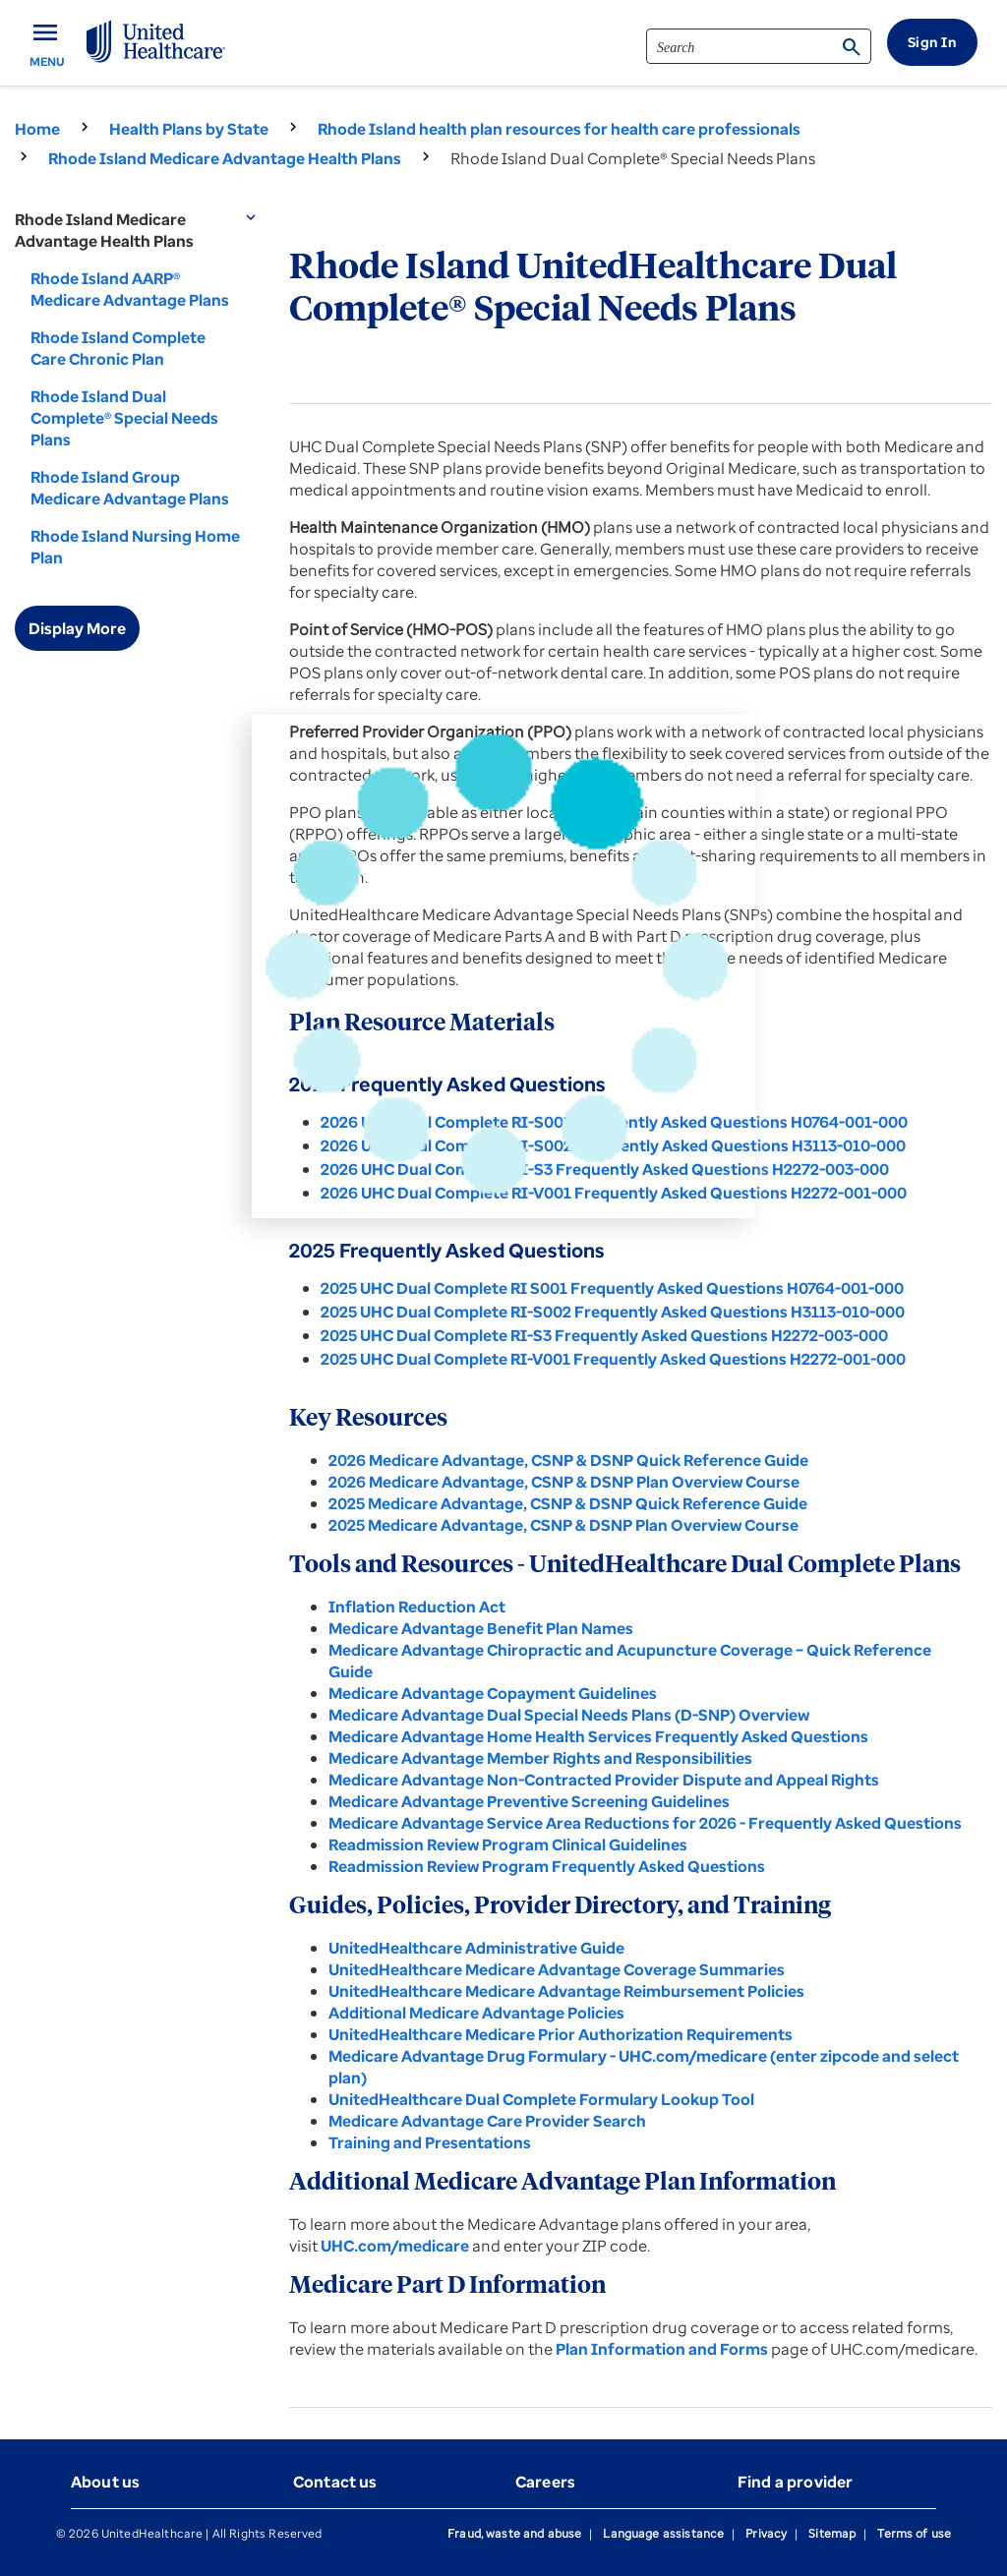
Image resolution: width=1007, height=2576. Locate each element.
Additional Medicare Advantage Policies (476, 2012)
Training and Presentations (429, 2142)
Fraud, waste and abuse (514, 2533)
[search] (758, 46)
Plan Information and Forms (662, 2349)
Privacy (766, 2533)
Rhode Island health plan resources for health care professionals (559, 129)
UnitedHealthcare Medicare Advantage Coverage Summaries (556, 1969)
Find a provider (795, 2481)
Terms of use (914, 2533)
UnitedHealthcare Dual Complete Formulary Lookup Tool (541, 2099)
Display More (77, 628)
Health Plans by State (188, 129)
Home (37, 129)
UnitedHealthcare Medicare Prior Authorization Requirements (560, 2034)
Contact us (335, 2481)
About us (105, 2481)
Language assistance (663, 2533)
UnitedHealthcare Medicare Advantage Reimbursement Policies (566, 1991)
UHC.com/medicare (395, 2245)
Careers (545, 2481)
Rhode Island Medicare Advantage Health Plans (224, 158)
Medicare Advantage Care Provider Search (487, 2121)
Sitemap (832, 2533)
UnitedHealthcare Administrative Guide (476, 1948)
